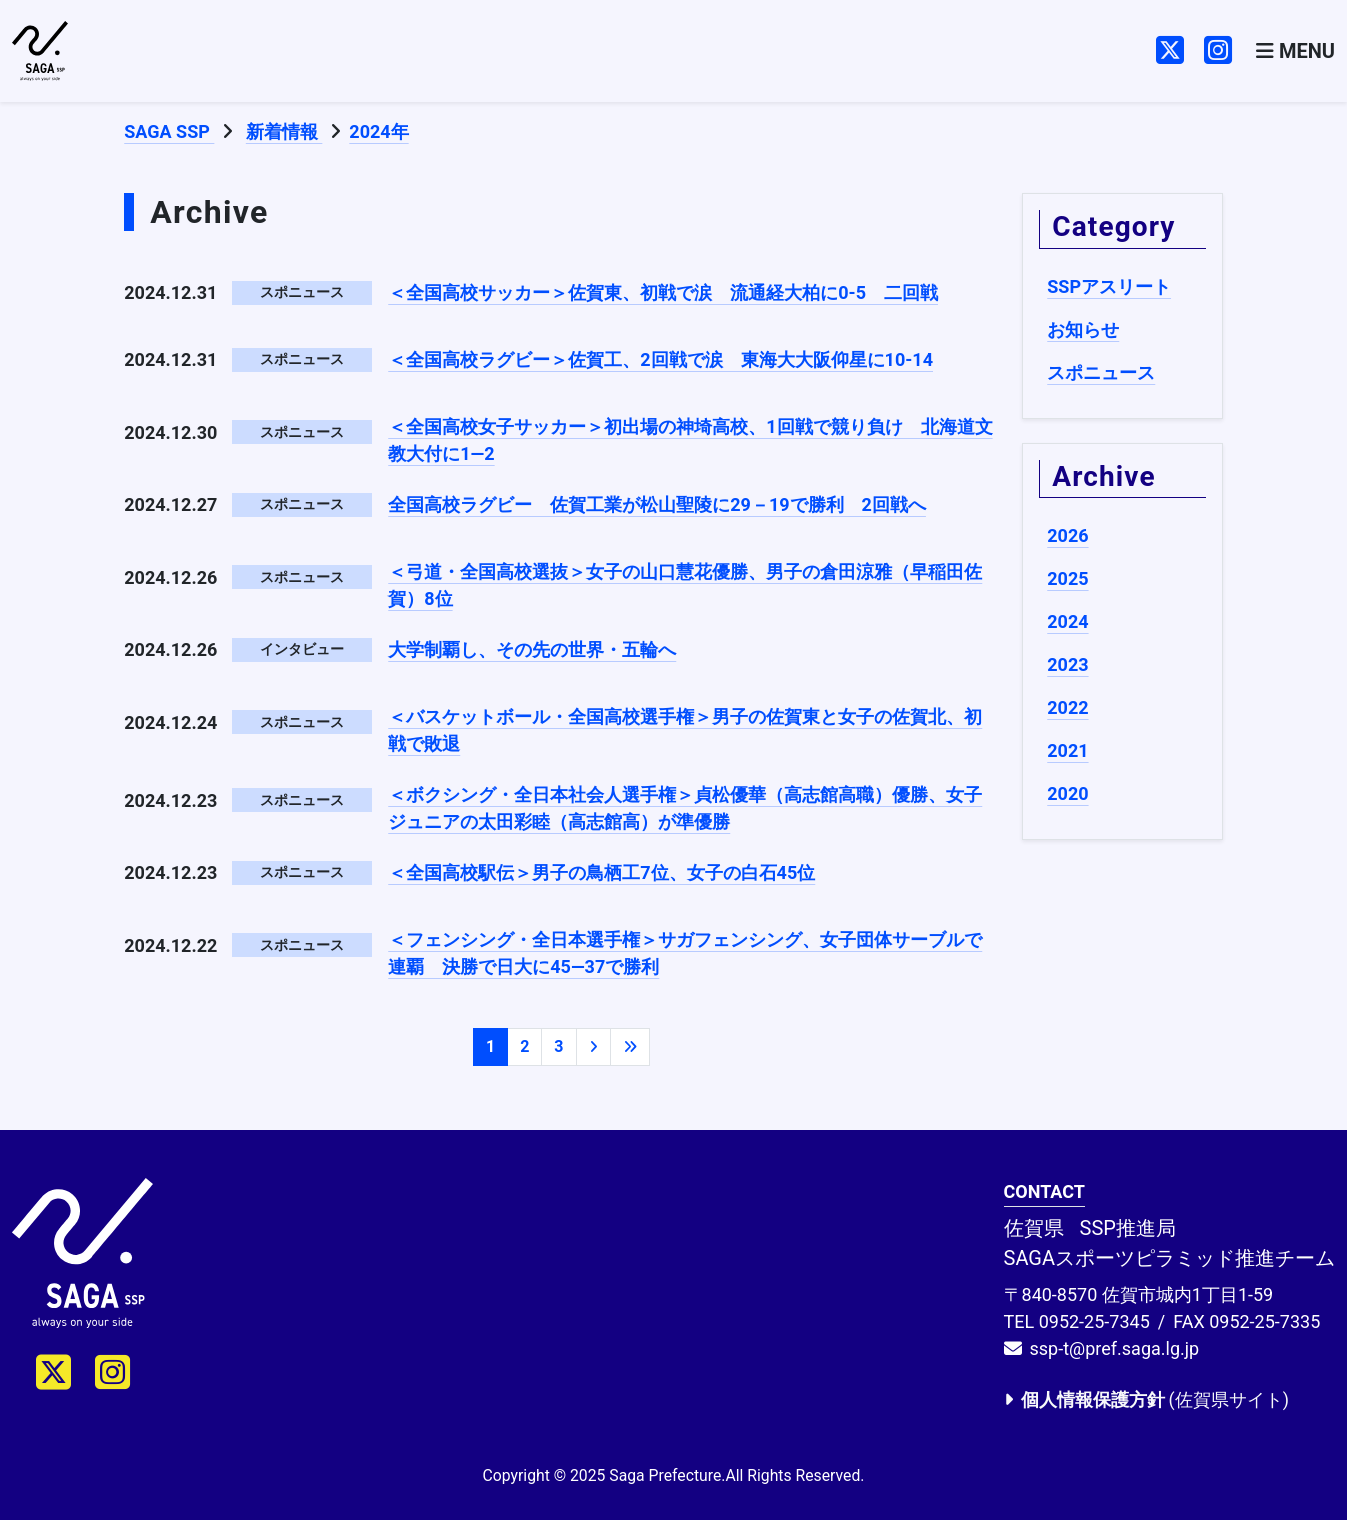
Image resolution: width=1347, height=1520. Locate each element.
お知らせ (1083, 329)
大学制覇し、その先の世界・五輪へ (532, 649)
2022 (1067, 707)
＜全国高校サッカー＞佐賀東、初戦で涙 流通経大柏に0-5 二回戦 (663, 292)
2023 (1067, 664)
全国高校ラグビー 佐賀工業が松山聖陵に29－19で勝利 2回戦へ (657, 504)
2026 (1067, 535)
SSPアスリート (1109, 286)
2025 (1067, 578)
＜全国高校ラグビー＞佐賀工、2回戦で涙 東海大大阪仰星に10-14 (660, 359)
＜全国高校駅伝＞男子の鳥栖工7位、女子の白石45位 (601, 872)
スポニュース (1101, 372)
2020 (1067, 793)
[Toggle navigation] (1295, 51)
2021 (1067, 750)
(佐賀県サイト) (1146, 1399)
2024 (1067, 621)
